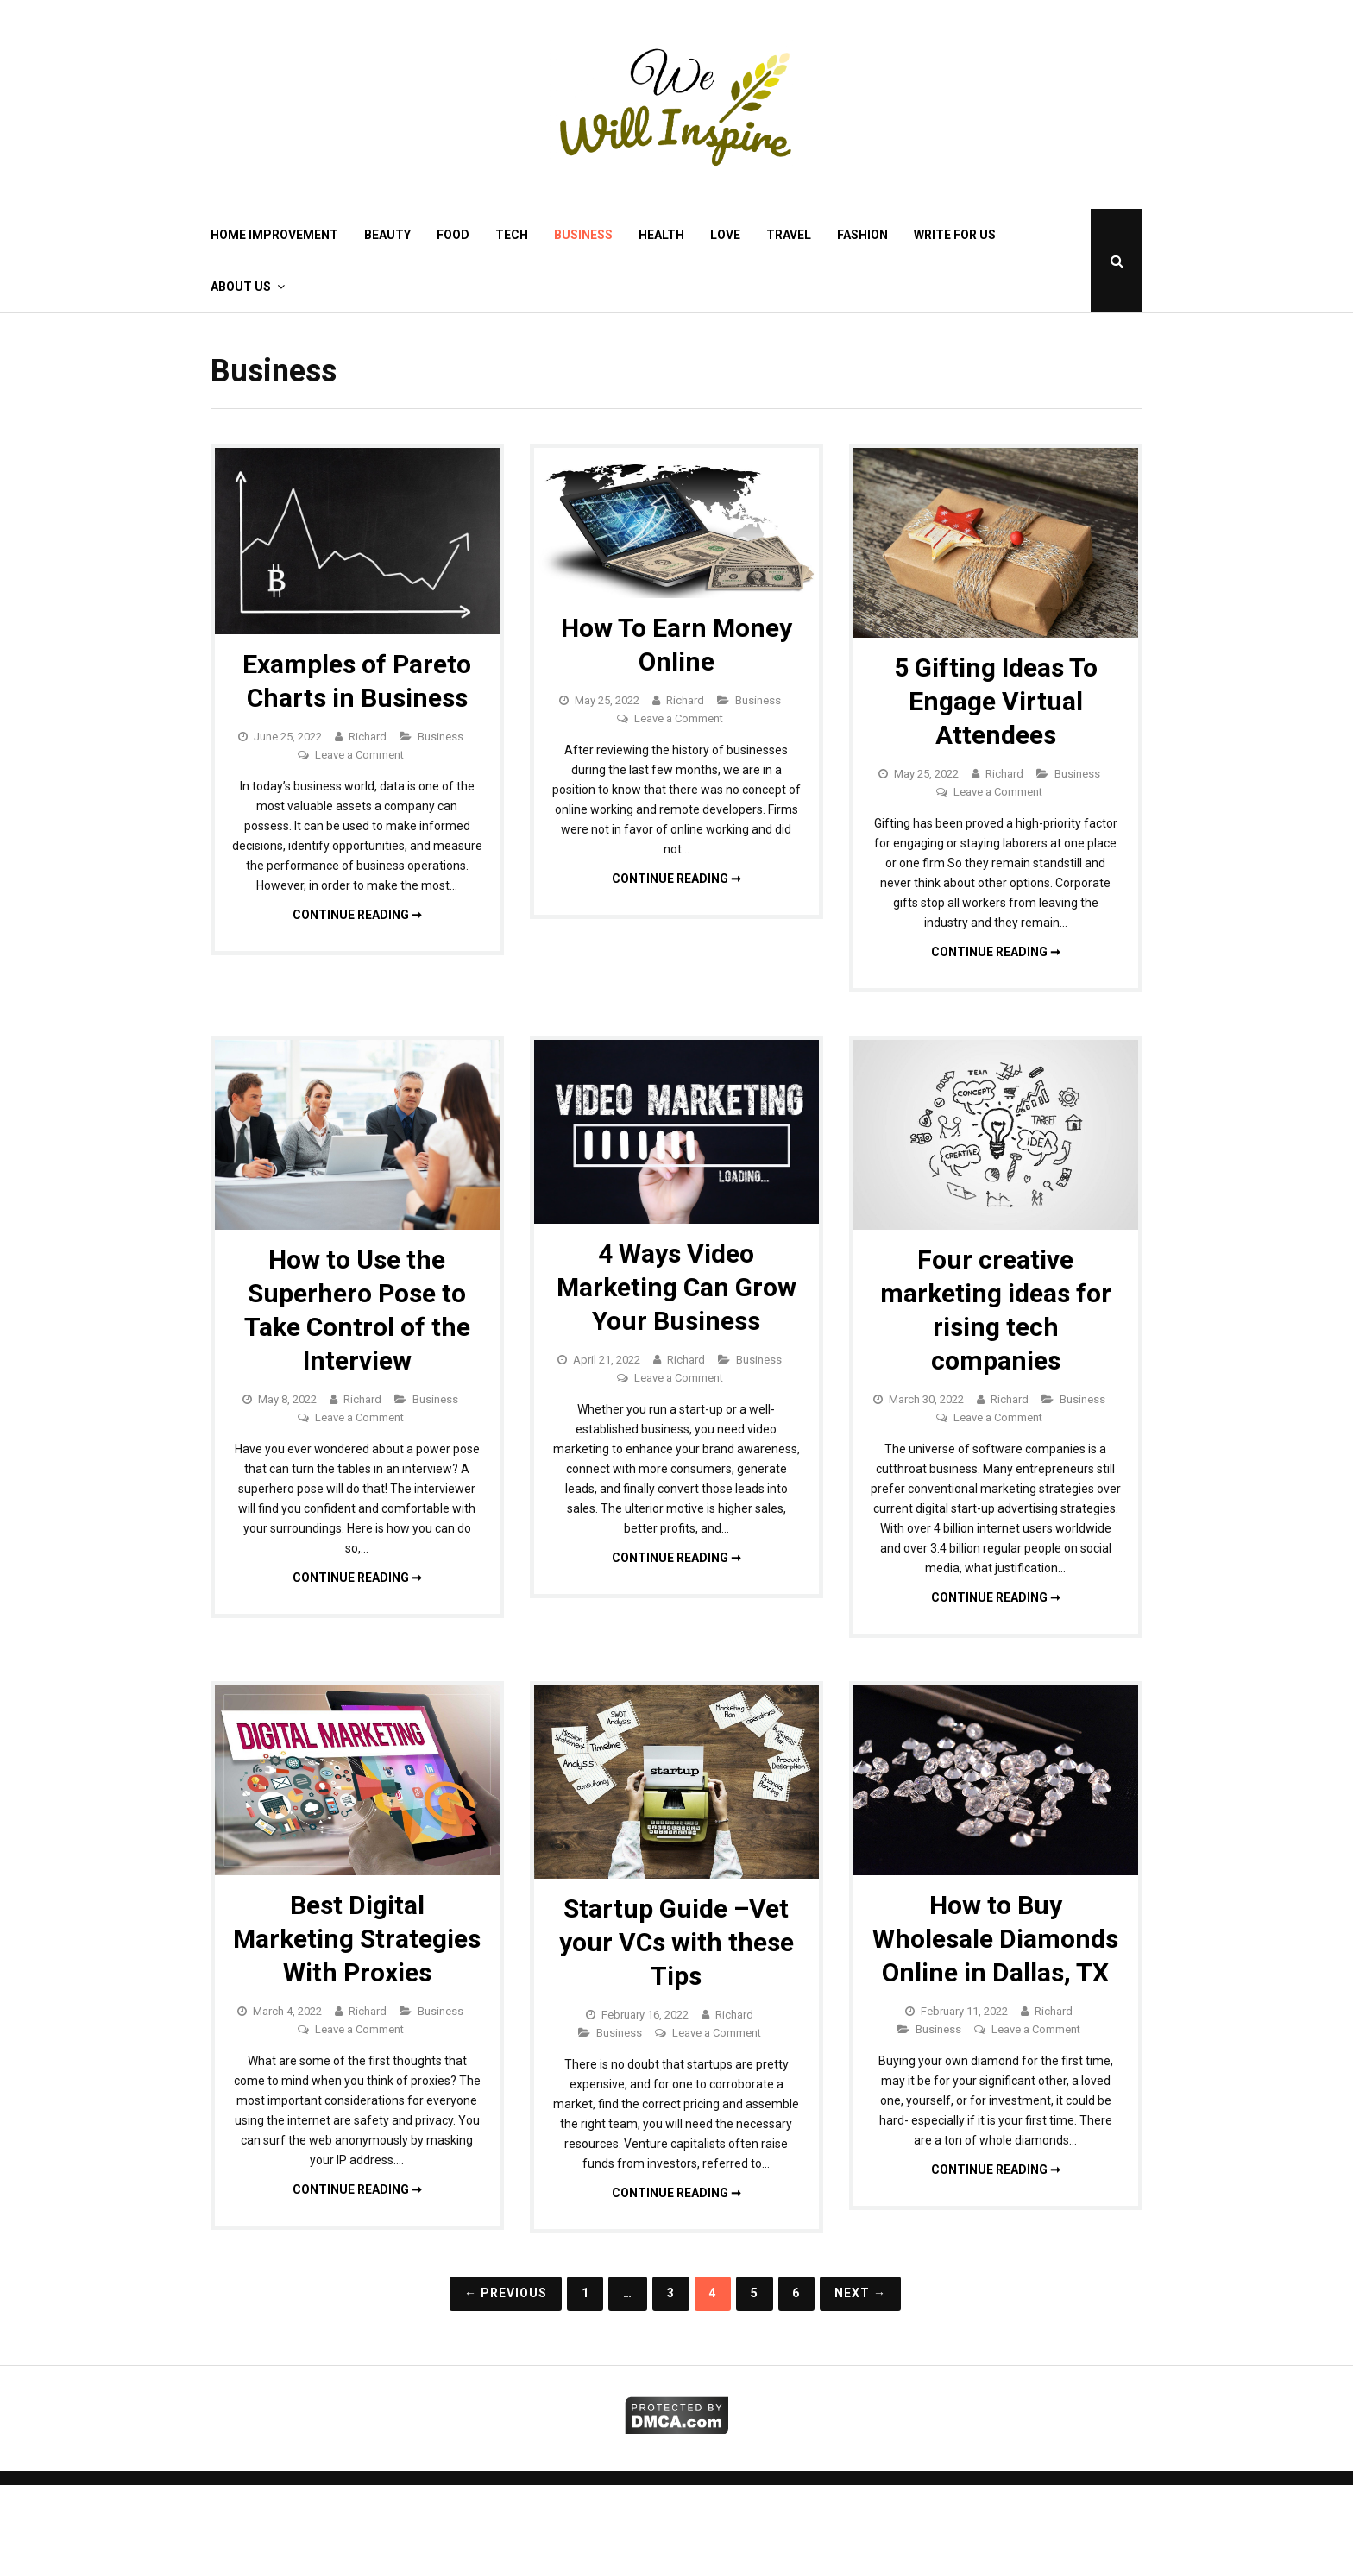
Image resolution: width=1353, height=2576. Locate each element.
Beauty (387, 235)
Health (661, 235)
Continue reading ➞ (357, 915)
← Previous (505, 2293)
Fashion (862, 235)
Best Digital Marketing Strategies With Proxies (357, 1938)
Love (725, 235)
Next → (860, 2293)
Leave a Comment (359, 754)
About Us (241, 286)
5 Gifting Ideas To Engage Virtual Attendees (996, 701)
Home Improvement (274, 235)
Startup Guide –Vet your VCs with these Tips (676, 1942)
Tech (511, 235)
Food (453, 235)
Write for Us (955, 235)
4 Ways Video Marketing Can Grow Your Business (676, 1287)
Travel (788, 235)
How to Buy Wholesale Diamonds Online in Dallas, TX (995, 1938)
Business (583, 235)
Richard (368, 736)
